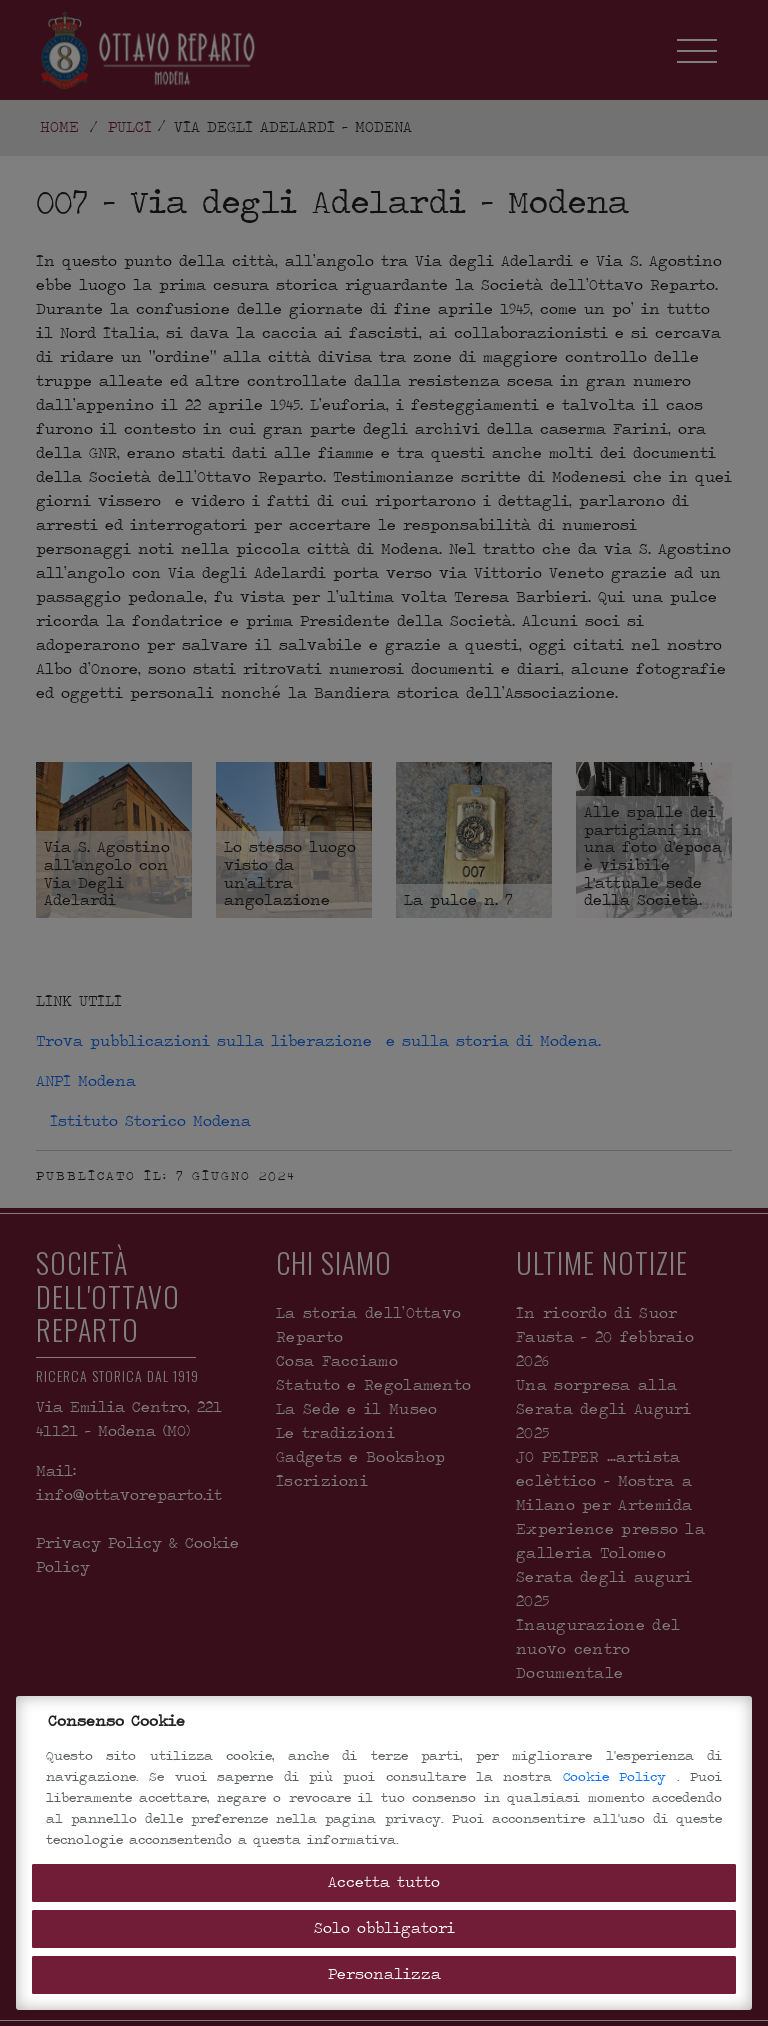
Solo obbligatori (384, 1928)
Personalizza (384, 1974)
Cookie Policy (620, 1776)
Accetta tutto (384, 1882)
